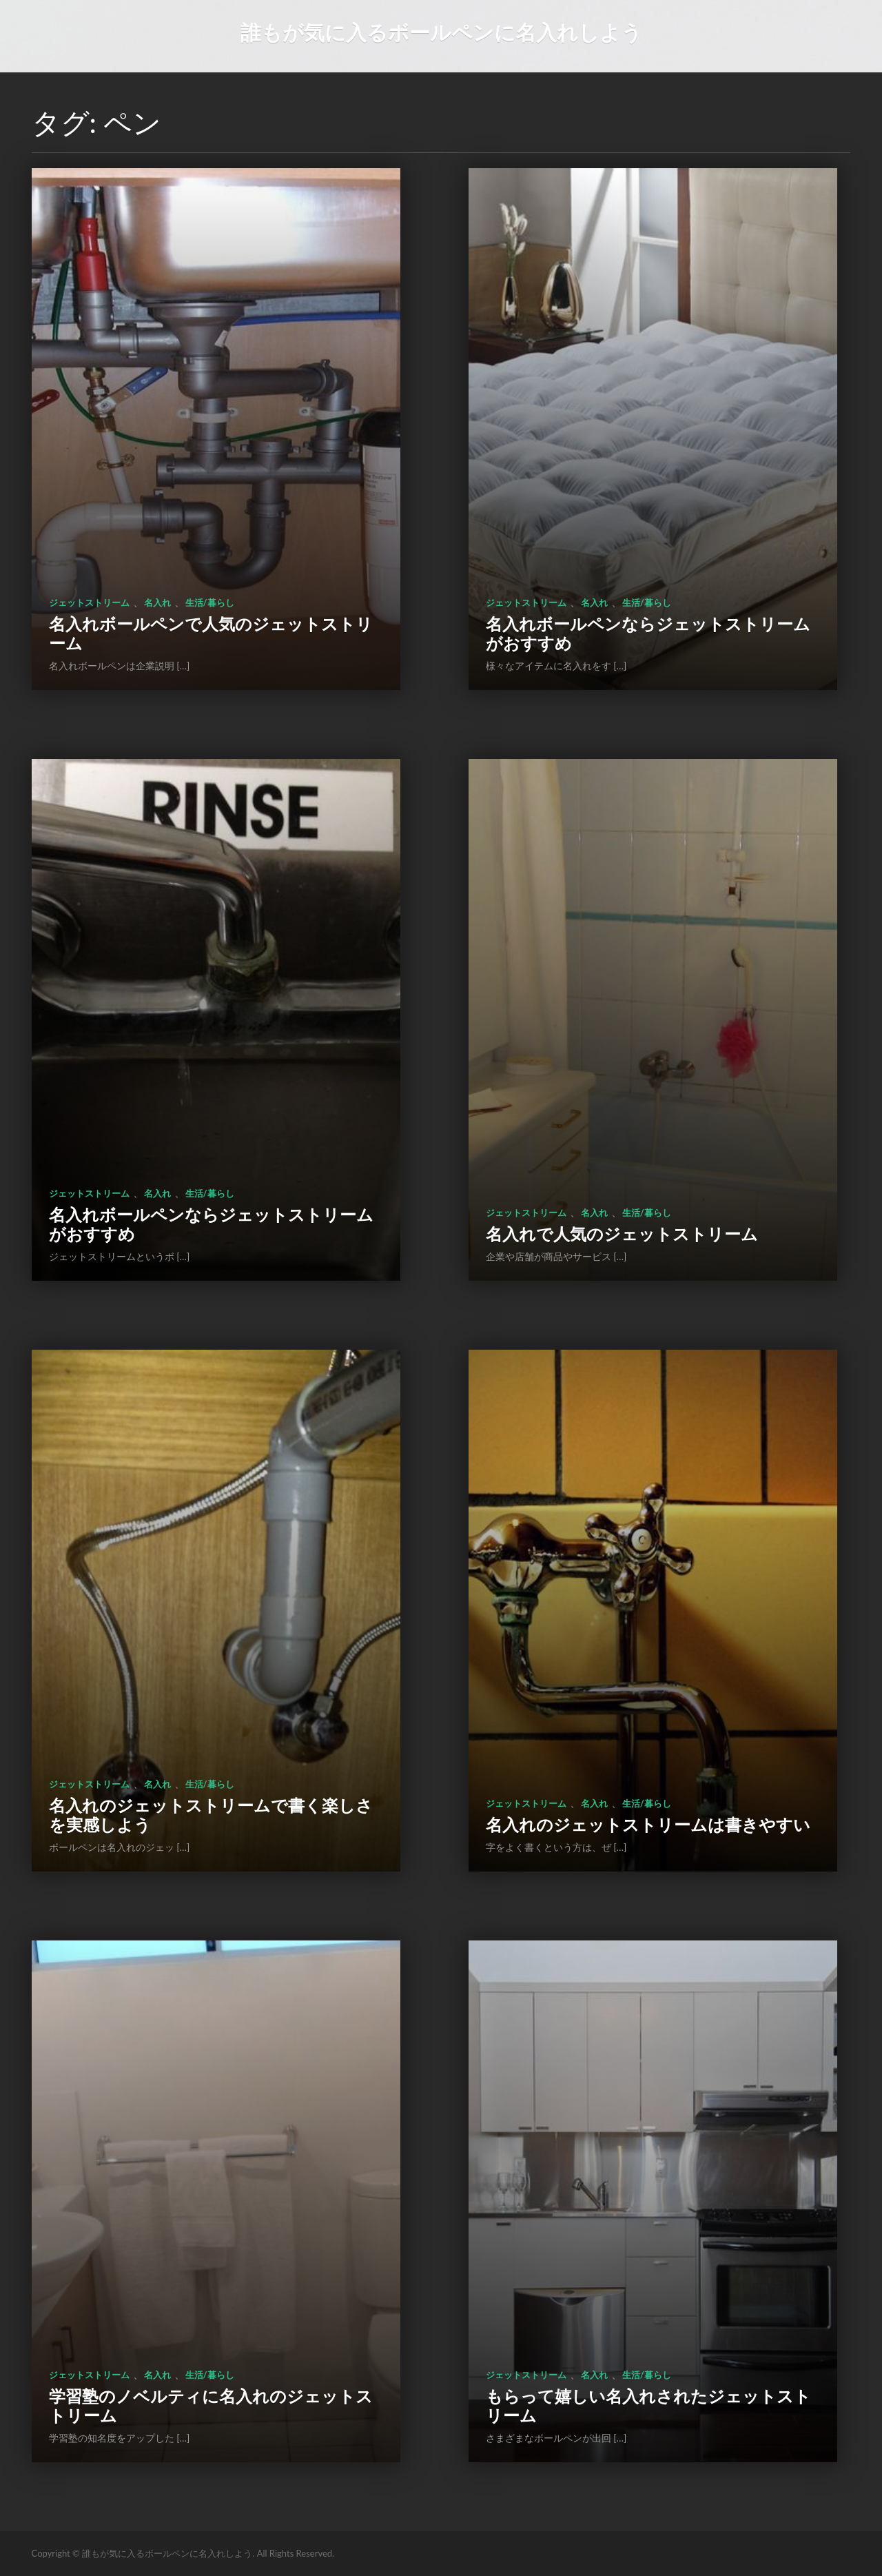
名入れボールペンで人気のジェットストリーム (211, 633)
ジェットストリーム (89, 602)
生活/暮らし (209, 602)
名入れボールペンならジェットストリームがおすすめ (648, 633)
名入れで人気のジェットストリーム (622, 1234)
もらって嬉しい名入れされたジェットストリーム (648, 2405)
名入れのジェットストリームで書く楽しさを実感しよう (211, 1814)
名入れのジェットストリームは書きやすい (648, 1824)
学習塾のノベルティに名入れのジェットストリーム (211, 2405)
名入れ (157, 602)
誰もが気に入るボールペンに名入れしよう (441, 31)
